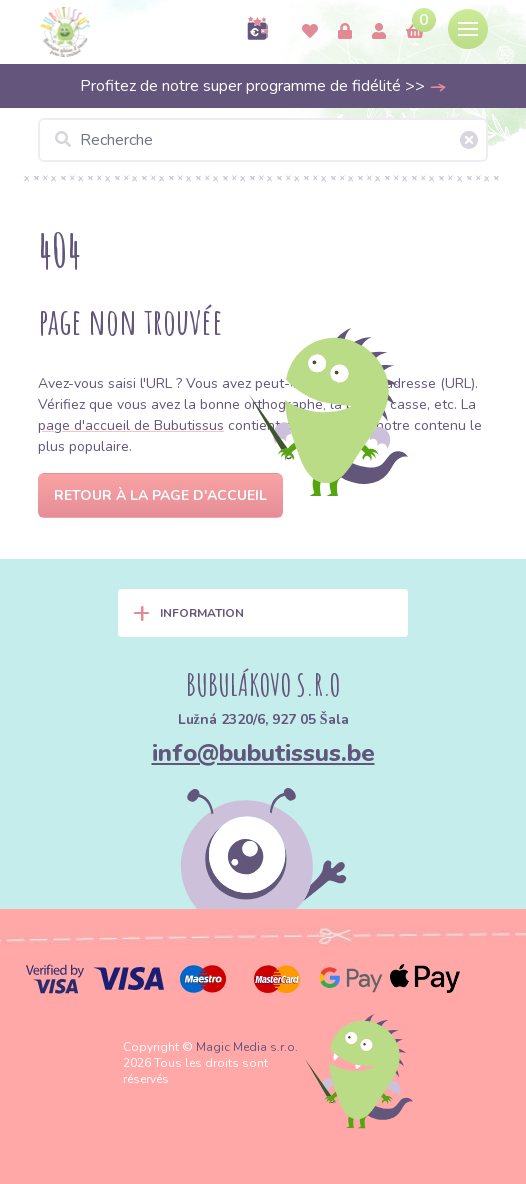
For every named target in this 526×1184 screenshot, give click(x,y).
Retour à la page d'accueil (160, 495)
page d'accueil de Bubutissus (131, 425)
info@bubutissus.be (263, 753)
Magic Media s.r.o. (247, 1047)
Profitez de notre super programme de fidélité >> (263, 86)
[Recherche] (263, 140)
